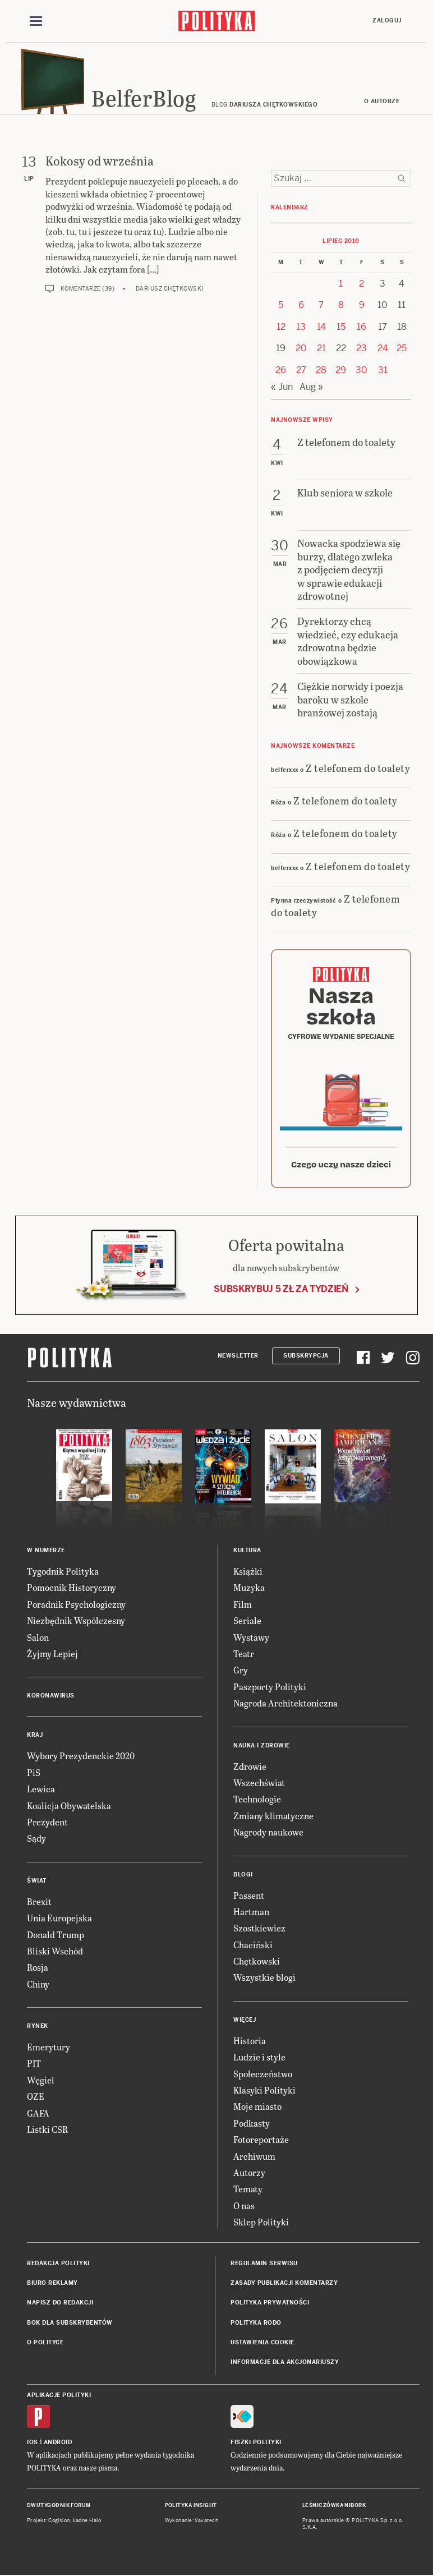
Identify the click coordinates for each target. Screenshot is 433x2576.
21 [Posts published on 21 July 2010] (321, 350)
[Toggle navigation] (36, 21)
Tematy (247, 2190)
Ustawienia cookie (262, 2343)
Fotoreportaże (261, 2141)
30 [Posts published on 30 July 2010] (361, 371)
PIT (34, 2064)
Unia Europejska (59, 1919)
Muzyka (249, 1589)
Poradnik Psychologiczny (76, 1605)
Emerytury (48, 2047)
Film (242, 1605)
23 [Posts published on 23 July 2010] (361, 350)
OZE (35, 2097)
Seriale (247, 1622)
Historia (249, 2041)
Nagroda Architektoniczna (285, 1704)
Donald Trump (55, 1935)
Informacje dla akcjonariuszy (285, 2363)
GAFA (38, 2114)
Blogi (243, 1875)
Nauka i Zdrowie (261, 1746)
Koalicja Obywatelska (69, 1806)
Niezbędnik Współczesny (76, 1622)
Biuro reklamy (52, 2284)
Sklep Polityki (261, 2223)
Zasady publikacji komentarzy (284, 2284)
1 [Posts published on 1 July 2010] (341, 285)
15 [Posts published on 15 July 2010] (341, 328)
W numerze (46, 1551)
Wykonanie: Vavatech (192, 2521)
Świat (37, 1881)
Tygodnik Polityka (63, 1572)
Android (58, 2443)
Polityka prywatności (270, 2304)
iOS (32, 2443)
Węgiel (40, 2080)
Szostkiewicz (259, 1929)
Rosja (37, 1968)
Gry (240, 1671)
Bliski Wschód (55, 1951)
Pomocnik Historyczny (71, 1589)
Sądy (36, 1839)
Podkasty (251, 2124)
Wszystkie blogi (264, 1978)
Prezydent (47, 1822)
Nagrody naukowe (268, 1833)
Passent (248, 1896)
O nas (244, 2206)
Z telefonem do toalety (358, 769)
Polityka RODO (256, 2323)
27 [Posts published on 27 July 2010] (301, 371)
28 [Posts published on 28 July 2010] (321, 371)
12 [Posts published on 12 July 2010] (281, 328)
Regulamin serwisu (264, 2264)
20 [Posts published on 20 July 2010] (301, 350)
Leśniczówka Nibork (334, 2506)
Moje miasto (257, 2107)
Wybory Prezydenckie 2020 (81, 1757)
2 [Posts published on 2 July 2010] (361, 285)
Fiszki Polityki (256, 2443)
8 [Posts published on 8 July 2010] (341, 306)
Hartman (251, 1912)
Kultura (247, 1551)
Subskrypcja (306, 1356)
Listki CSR (47, 2130)
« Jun (282, 388)
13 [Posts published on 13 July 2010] (301, 328)
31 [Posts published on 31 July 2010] (383, 371)
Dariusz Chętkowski (170, 289)
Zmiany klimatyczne (273, 1816)
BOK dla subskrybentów (70, 2323)
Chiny (38, 1985)
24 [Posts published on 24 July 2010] (382, 350)
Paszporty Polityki (269, 1687)
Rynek (37, 2027)
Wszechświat (259, 1783)
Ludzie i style (259, 2058)
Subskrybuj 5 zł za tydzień (281, 1290)
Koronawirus (51, 1697)
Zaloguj (387, 20)
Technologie (257, 1800)
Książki (247, 1572)
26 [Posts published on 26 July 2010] (280, 371)
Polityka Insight (191, 2506)
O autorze (382, 102)
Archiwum (254, 2157)
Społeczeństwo (262, 2074)
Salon (38, 1638)
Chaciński (253, 1945)
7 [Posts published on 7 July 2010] (321, 306)
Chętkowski (256, 1962)
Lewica (41, 1790)
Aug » (311, 388)
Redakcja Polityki (58, 2264)
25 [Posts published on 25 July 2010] (402, 350)
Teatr (243, 1654)
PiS (33, 1773)
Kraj (35, 1736)
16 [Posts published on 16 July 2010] (361, 328)
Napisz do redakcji (60, 2304)
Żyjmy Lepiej (52, 1654)
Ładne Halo (87, 2521)
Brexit (39, 1902)
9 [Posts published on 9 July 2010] (362, 306)
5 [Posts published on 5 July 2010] (280, 306)
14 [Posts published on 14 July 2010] (321, 328)
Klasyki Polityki (264, 2091)
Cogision (59, 2521)
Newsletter (238, 1356)
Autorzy (249, 2173)
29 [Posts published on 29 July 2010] (340, 371)
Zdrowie (249, 1767)
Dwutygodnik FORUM (59, 2506)
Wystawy (251, 1638)
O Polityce (45, 2343)
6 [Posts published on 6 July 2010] (301, 306)
